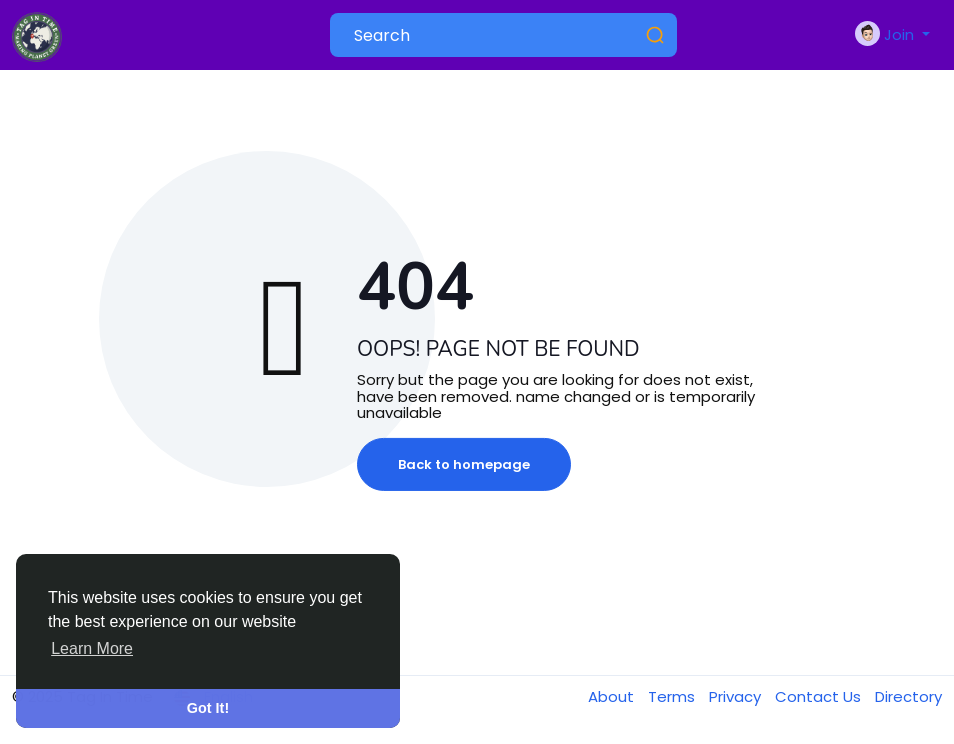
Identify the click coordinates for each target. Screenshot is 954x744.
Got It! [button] (208, 708)
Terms (673, 696)
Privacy (737, 696)
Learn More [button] (92, 648)
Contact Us (820, 696)
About (613, 696)
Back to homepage (464, 464)
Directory (908, 696)
